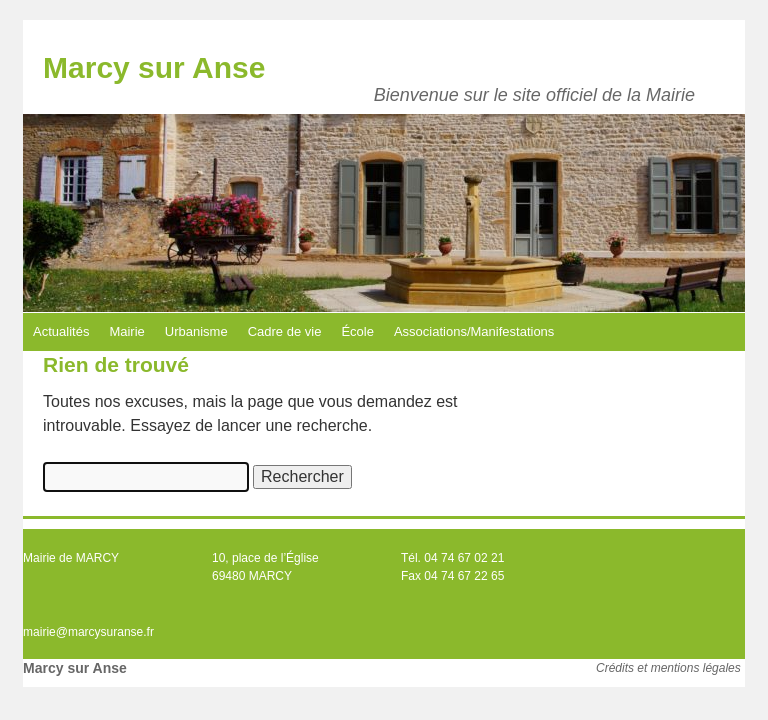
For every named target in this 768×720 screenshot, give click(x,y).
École (357, 331)
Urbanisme (196, 331)
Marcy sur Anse (154, 67)
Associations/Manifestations (474, 331)
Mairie (126, 331)
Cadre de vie (285, 331)
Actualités (61, 331)
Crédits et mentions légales (668, 668)
